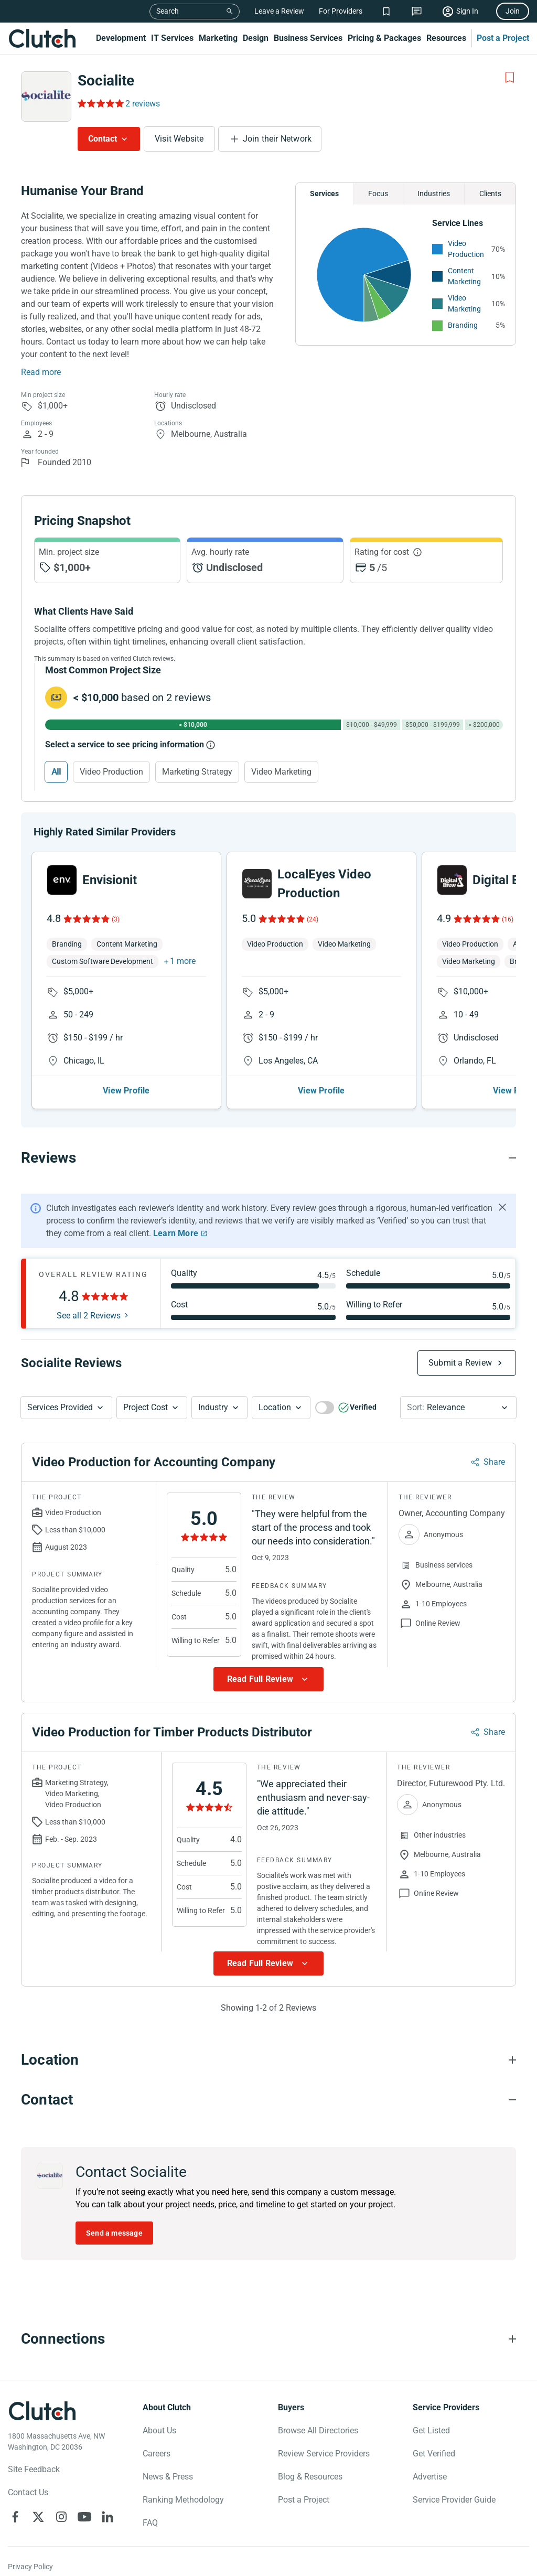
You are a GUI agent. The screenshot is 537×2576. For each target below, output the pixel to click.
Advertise (430, 2477)
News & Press (168, 2477)
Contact (102, 139)
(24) (312, 919)
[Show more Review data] (268, 1679)
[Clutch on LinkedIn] (107, 2516)
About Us (159, 2430)
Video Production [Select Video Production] (111, 772)
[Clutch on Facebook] (15, 2516)
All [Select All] (56, 772)
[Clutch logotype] (42, 2410)
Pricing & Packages (384, 38)
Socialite (106, 80)
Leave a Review (279, 11)
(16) (507, 919)
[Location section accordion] (268, 2060)
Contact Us (28, 2492)
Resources (446, 38)
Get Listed (431, 2430)
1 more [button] (183, 961)
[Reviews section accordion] (268, 1158)
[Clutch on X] (38, 2516)
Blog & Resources (310, 2477)
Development (121, 38)
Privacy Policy (30, 2566)
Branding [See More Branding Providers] (463, 325)
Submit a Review (460, 1363)
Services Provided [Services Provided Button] (60, 1407)
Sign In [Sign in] (467, 11)
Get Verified (434, 2454)
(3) (116, 919)
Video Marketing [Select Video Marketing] (281, 772)
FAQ (150, 2523)
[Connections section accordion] (268, 2339)
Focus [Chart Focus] (378, 193)
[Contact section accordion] (268, 2100)
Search (167, 11)
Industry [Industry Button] (213, 1407)
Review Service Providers (324, 2454)
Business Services (308, 38)
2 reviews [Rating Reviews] (142, 104)
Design (255, 38)
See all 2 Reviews (89, 1316)
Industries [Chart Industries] (433, 193)
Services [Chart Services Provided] (324, 193)
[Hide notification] (502, 1207)
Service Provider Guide (454, 2500)
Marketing (218, 38)
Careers (156, 2454)
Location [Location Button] (275, 1407)
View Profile (126, 1091)
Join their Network (277, 139)
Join (513, 11)
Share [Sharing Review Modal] (494, 1462)
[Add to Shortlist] (509, 77)
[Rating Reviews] (100, 103)
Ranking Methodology (183, 2500)
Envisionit (109, 880)
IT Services (172, 38)
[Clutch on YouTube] (84, 2516)
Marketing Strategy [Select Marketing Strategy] (197, 772)
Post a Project (503, 38)
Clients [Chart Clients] (490, 193)
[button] (66, 1408)
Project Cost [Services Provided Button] (145, 1407)
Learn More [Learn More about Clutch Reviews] (175, 1233)
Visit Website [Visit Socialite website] (179, 139)
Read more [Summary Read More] (41, 372)
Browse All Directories (318, 2430)
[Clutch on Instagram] (61, 2516)
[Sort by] (458, 1408)
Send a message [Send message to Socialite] (114, 2233)
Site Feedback (34, 2469)
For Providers (340, 11)
